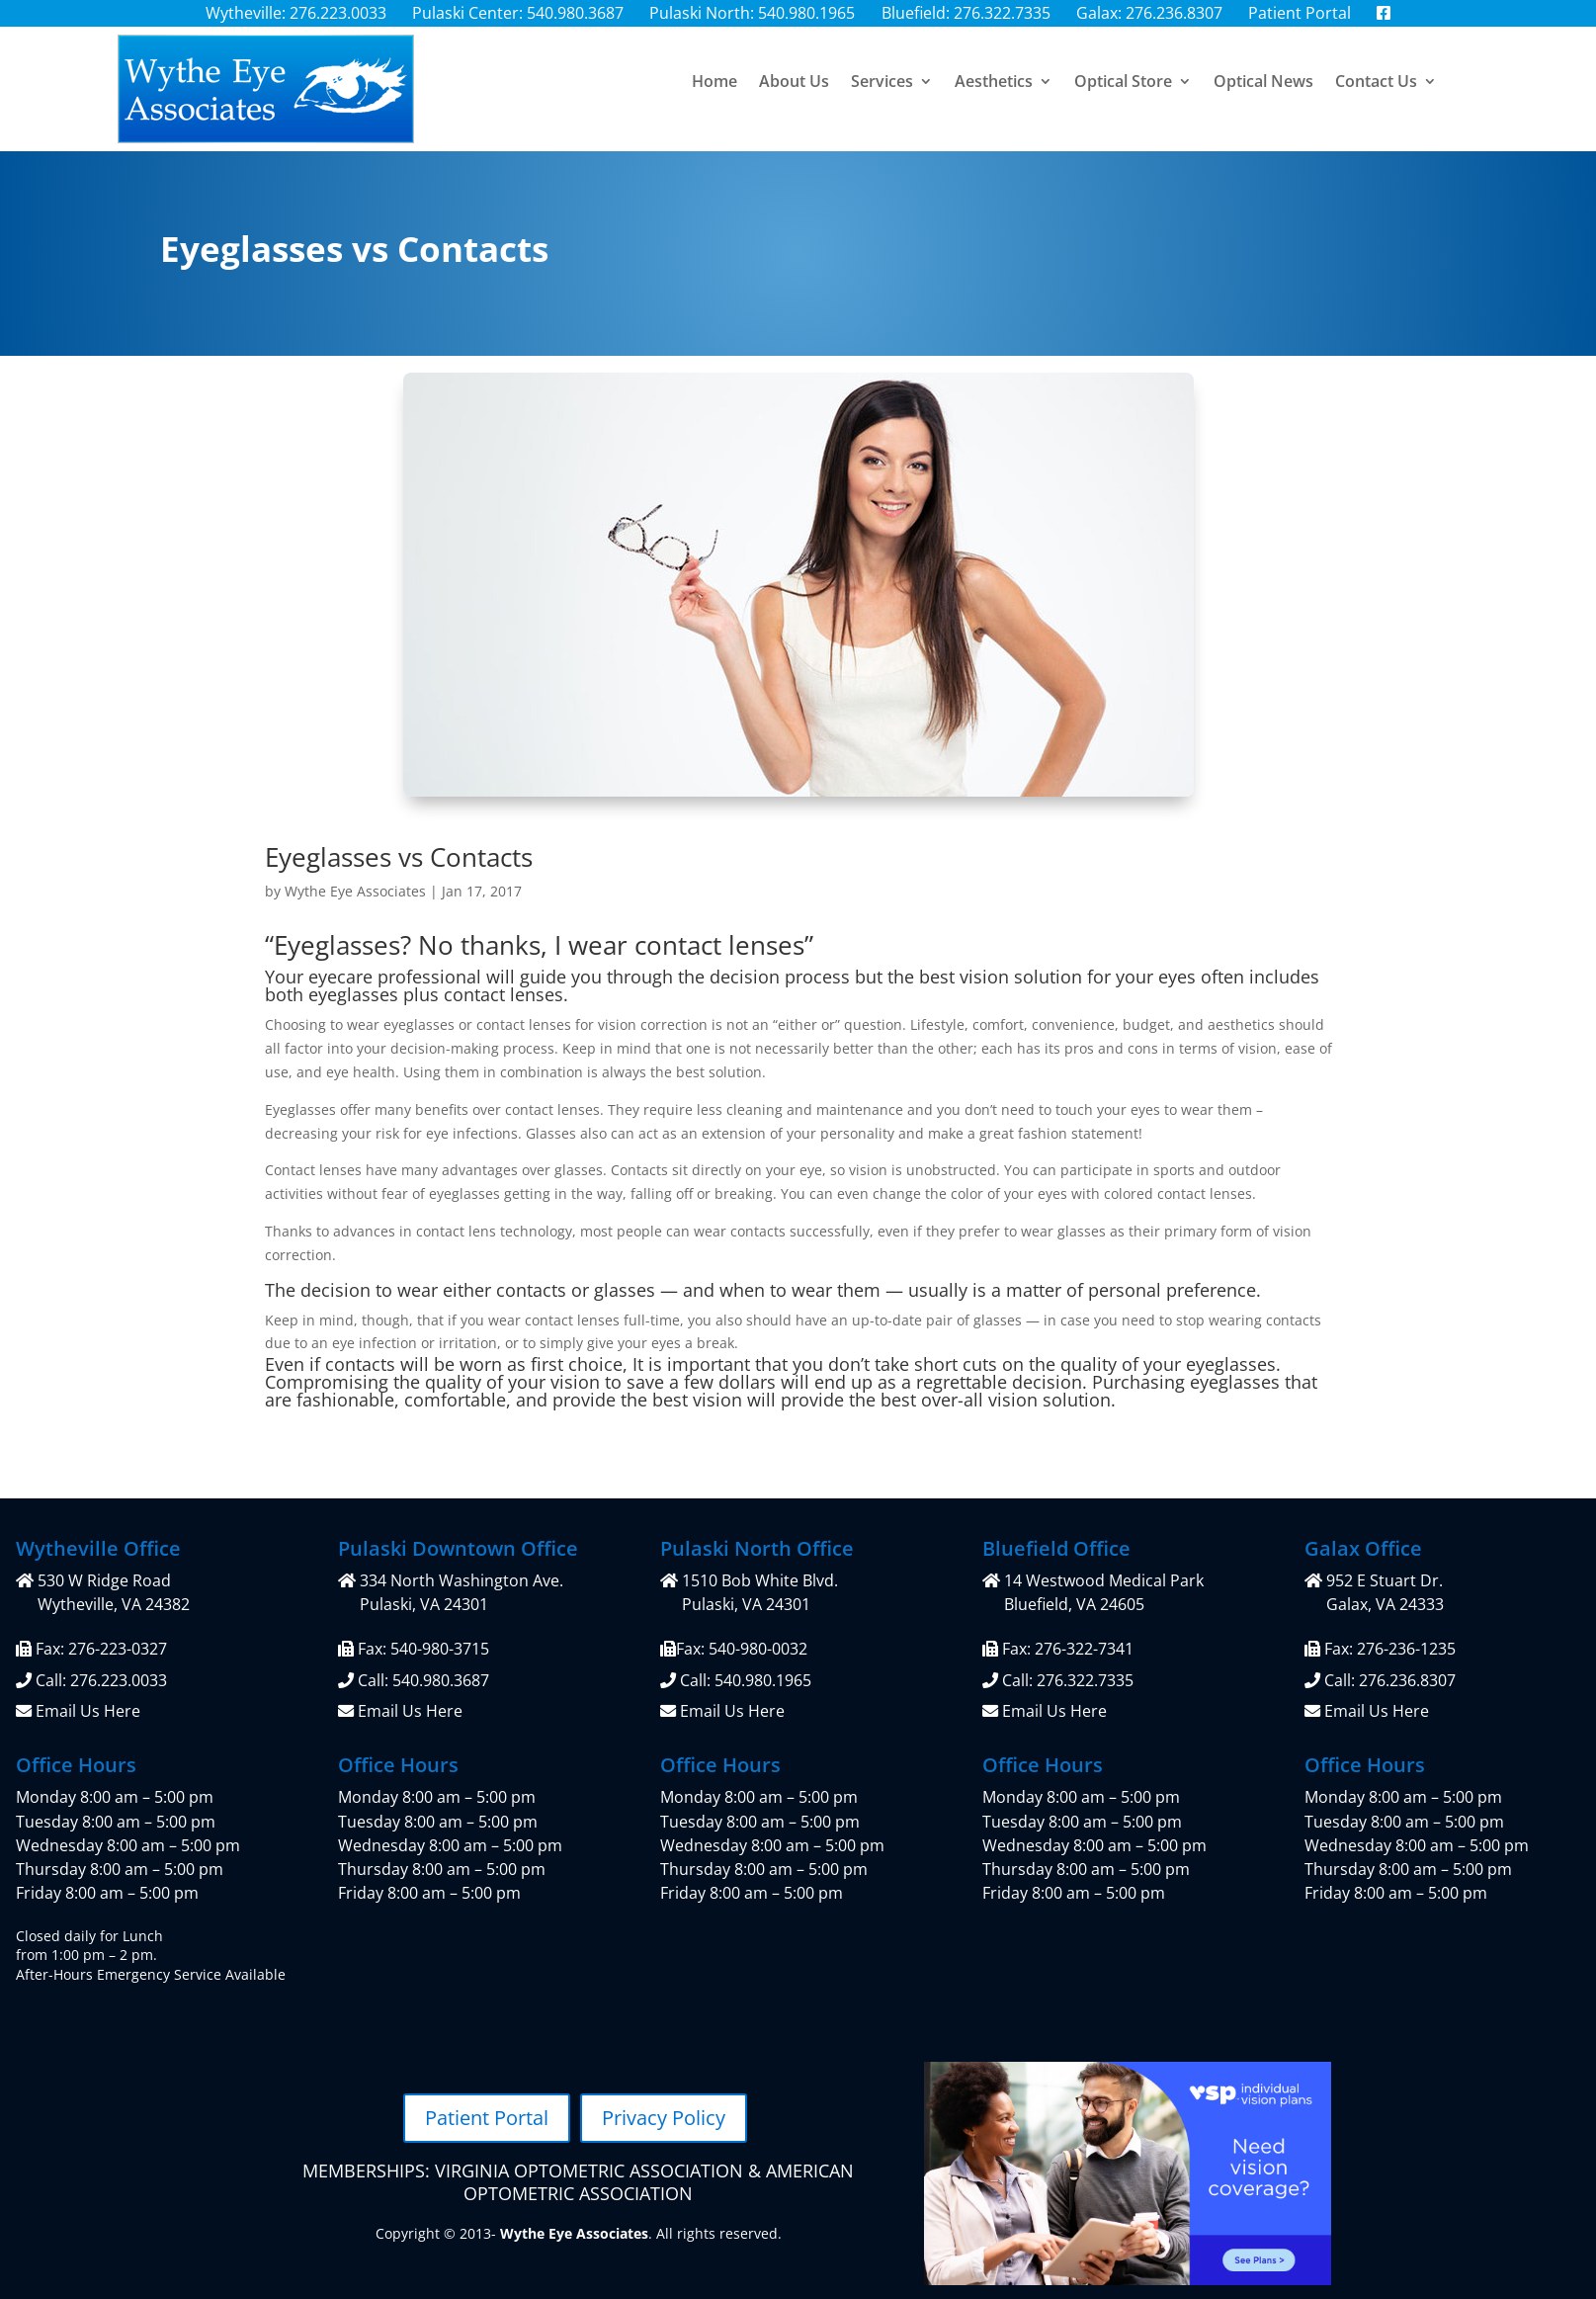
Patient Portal (486, 2117)
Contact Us (1376, 83)
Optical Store (1123, 83)
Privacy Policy (663, 2117)
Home (714, 83)
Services (882, 83)
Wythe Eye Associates (355, 891)
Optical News (1263, 83)
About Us (794, 83)
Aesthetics (994, 83)
